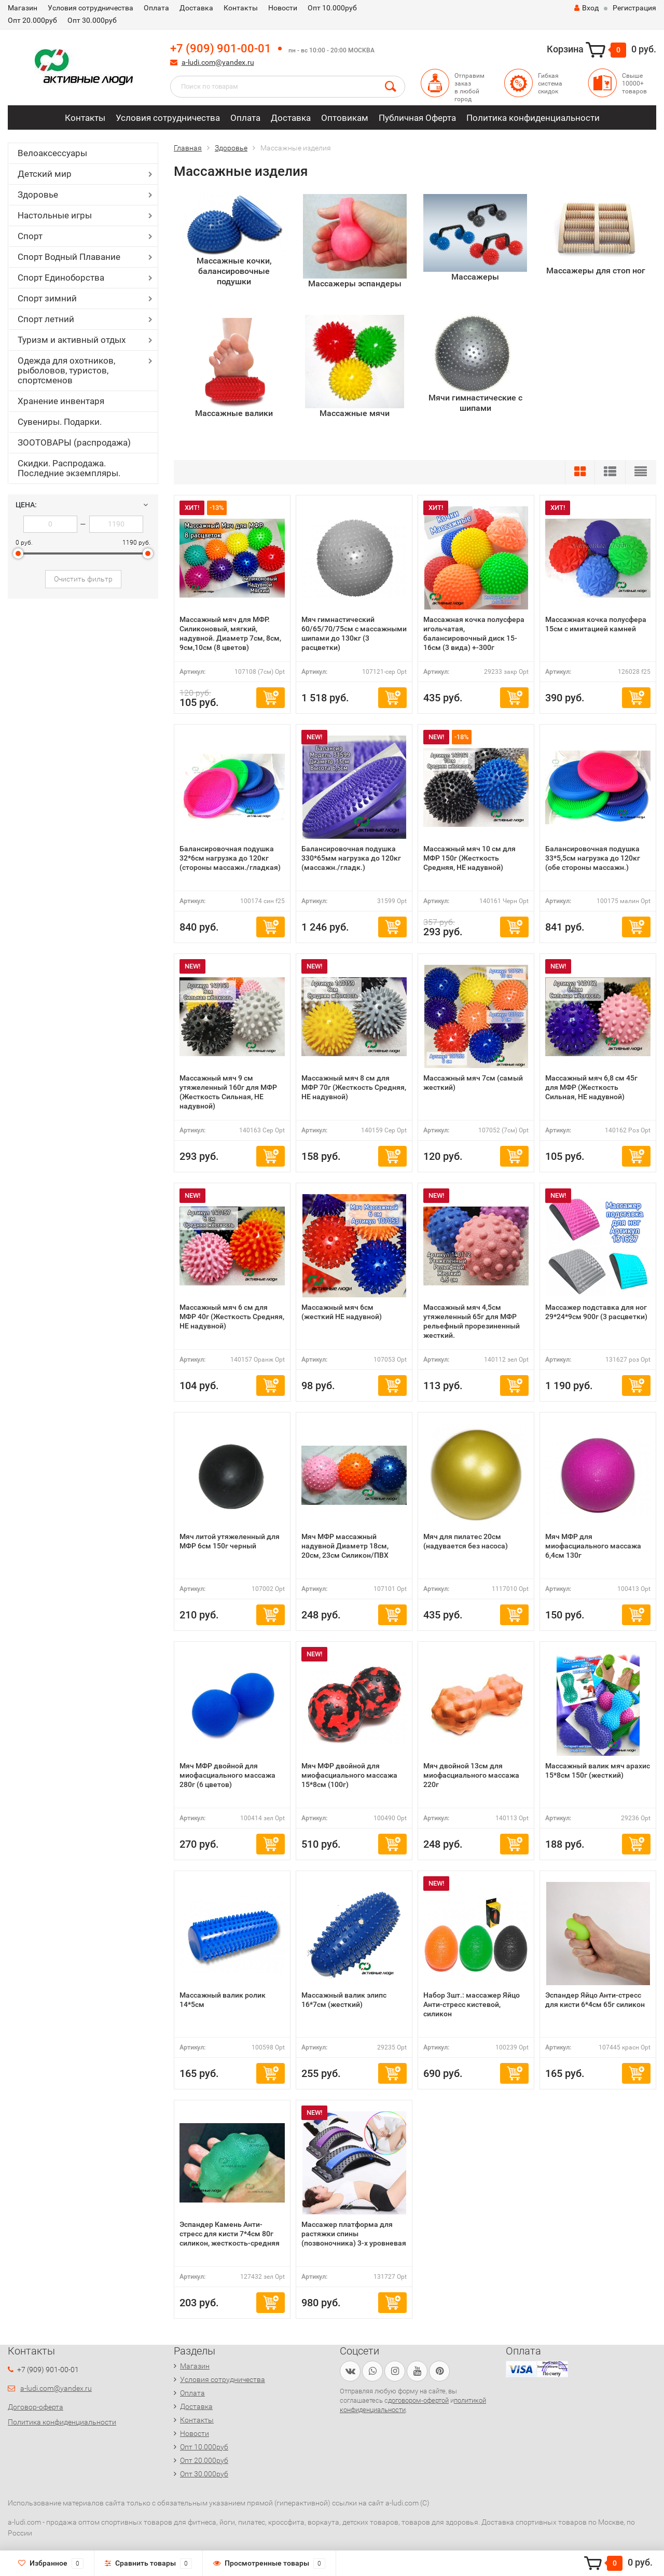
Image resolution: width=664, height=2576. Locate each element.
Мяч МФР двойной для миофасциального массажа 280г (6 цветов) (227, 1775)
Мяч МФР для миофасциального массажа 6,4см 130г (593, 1545)
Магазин (22, 8)
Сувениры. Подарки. (60, 422)
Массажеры (475, 277)
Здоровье (38, 194)
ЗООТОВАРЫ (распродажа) (74, 442)
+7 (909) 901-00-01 (220, 48)
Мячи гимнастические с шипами (475, 403)
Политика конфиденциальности (533, 118)
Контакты (241, 8)
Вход (586, 8)
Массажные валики (234, 413)
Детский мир (45, 174)
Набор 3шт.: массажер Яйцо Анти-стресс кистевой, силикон (471, 2004)
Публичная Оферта (417, 118)
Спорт (30, 236)
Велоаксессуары (52, 153)
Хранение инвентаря (61, 401)
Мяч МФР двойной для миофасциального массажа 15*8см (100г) (349, 1775)
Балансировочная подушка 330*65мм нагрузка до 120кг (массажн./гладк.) (351, 857)
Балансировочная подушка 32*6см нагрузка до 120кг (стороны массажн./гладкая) (230, 857)
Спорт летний (46, 319)
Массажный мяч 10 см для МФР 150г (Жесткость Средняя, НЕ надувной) (469, 857)
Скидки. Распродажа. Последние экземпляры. (69, 468)
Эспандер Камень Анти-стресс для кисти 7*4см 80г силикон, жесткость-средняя (229, 2233)
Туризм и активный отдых (72, 340)
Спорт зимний (47, 298)
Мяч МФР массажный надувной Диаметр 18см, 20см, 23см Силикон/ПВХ (345, 1545)
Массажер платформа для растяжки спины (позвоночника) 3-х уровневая (353, 2233)
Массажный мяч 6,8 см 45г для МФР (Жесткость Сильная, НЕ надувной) (591, 1087)
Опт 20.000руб (32, 20)
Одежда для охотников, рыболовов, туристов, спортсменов (66, 370)
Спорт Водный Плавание (69, 257)
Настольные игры (55, 215)
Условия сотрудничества (90, 8)
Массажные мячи (355, 413)
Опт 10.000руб (332, 8)
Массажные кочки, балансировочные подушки (234, 271)
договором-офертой (418, 2400)
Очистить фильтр (83, 579)
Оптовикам (344, 118)
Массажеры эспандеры (355, 283)
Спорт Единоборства (61, 277)
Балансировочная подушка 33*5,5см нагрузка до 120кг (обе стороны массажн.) (592, 857)
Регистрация (634, 8)
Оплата (156, 8)
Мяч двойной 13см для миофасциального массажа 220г (471, 1775)
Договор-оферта (35, 2407)
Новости (282, 8)
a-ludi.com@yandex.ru (218, 62)
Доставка (196, 8)
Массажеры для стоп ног (595, 270)
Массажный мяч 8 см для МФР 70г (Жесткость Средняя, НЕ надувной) (353, 1087)
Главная (188, 148)
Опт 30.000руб (92, 20)
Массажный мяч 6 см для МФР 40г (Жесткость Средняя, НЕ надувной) (231, 1316)
